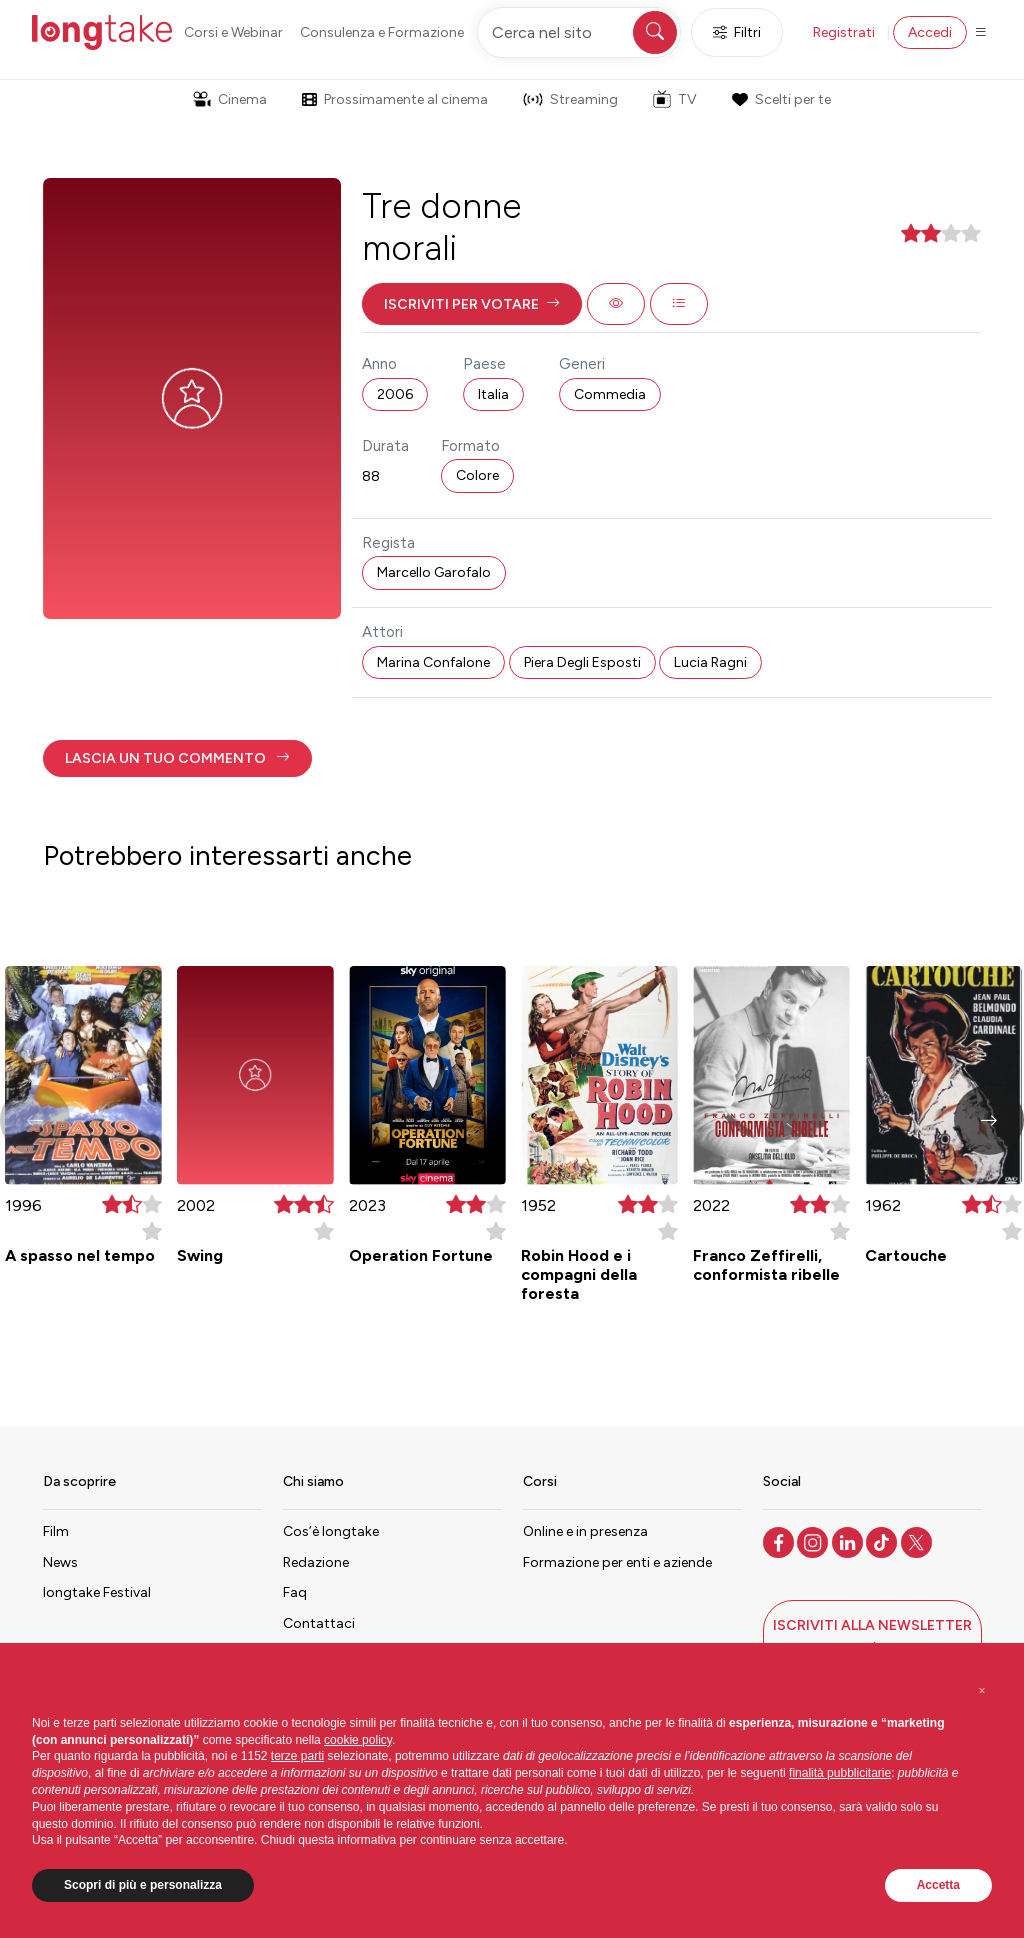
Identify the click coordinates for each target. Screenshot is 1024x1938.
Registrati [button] (844, 32)
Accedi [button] (930, 32)
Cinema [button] (230, 99)
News (60, 1562)
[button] (472, 304)
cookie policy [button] (358, 1740)
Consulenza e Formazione (382, 32)
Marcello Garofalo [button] (434, 572)
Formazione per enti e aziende (617, 1562)
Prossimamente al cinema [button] (395, 99)
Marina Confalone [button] (433, 662)
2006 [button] (395, 394)
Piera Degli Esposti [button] (582, 662)
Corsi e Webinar (233, 32)
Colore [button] (477, 475)
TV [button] (675, 99)
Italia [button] (493, 394)
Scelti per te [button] (781, 99)
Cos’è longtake (331, 1531)
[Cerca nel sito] (579, 32)
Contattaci (319, 1623)
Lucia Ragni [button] (710, 662)
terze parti (297, 1756)
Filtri (737, 32)
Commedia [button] (610, 394)
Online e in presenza (585, 1531)
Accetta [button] (938, 1885)
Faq (295, 1592)
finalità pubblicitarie (840, 1773)
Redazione (316, 1562)
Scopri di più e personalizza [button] (143, 1885)
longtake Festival (97, 1592)
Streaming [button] (570, 99)
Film (56, 1531)
